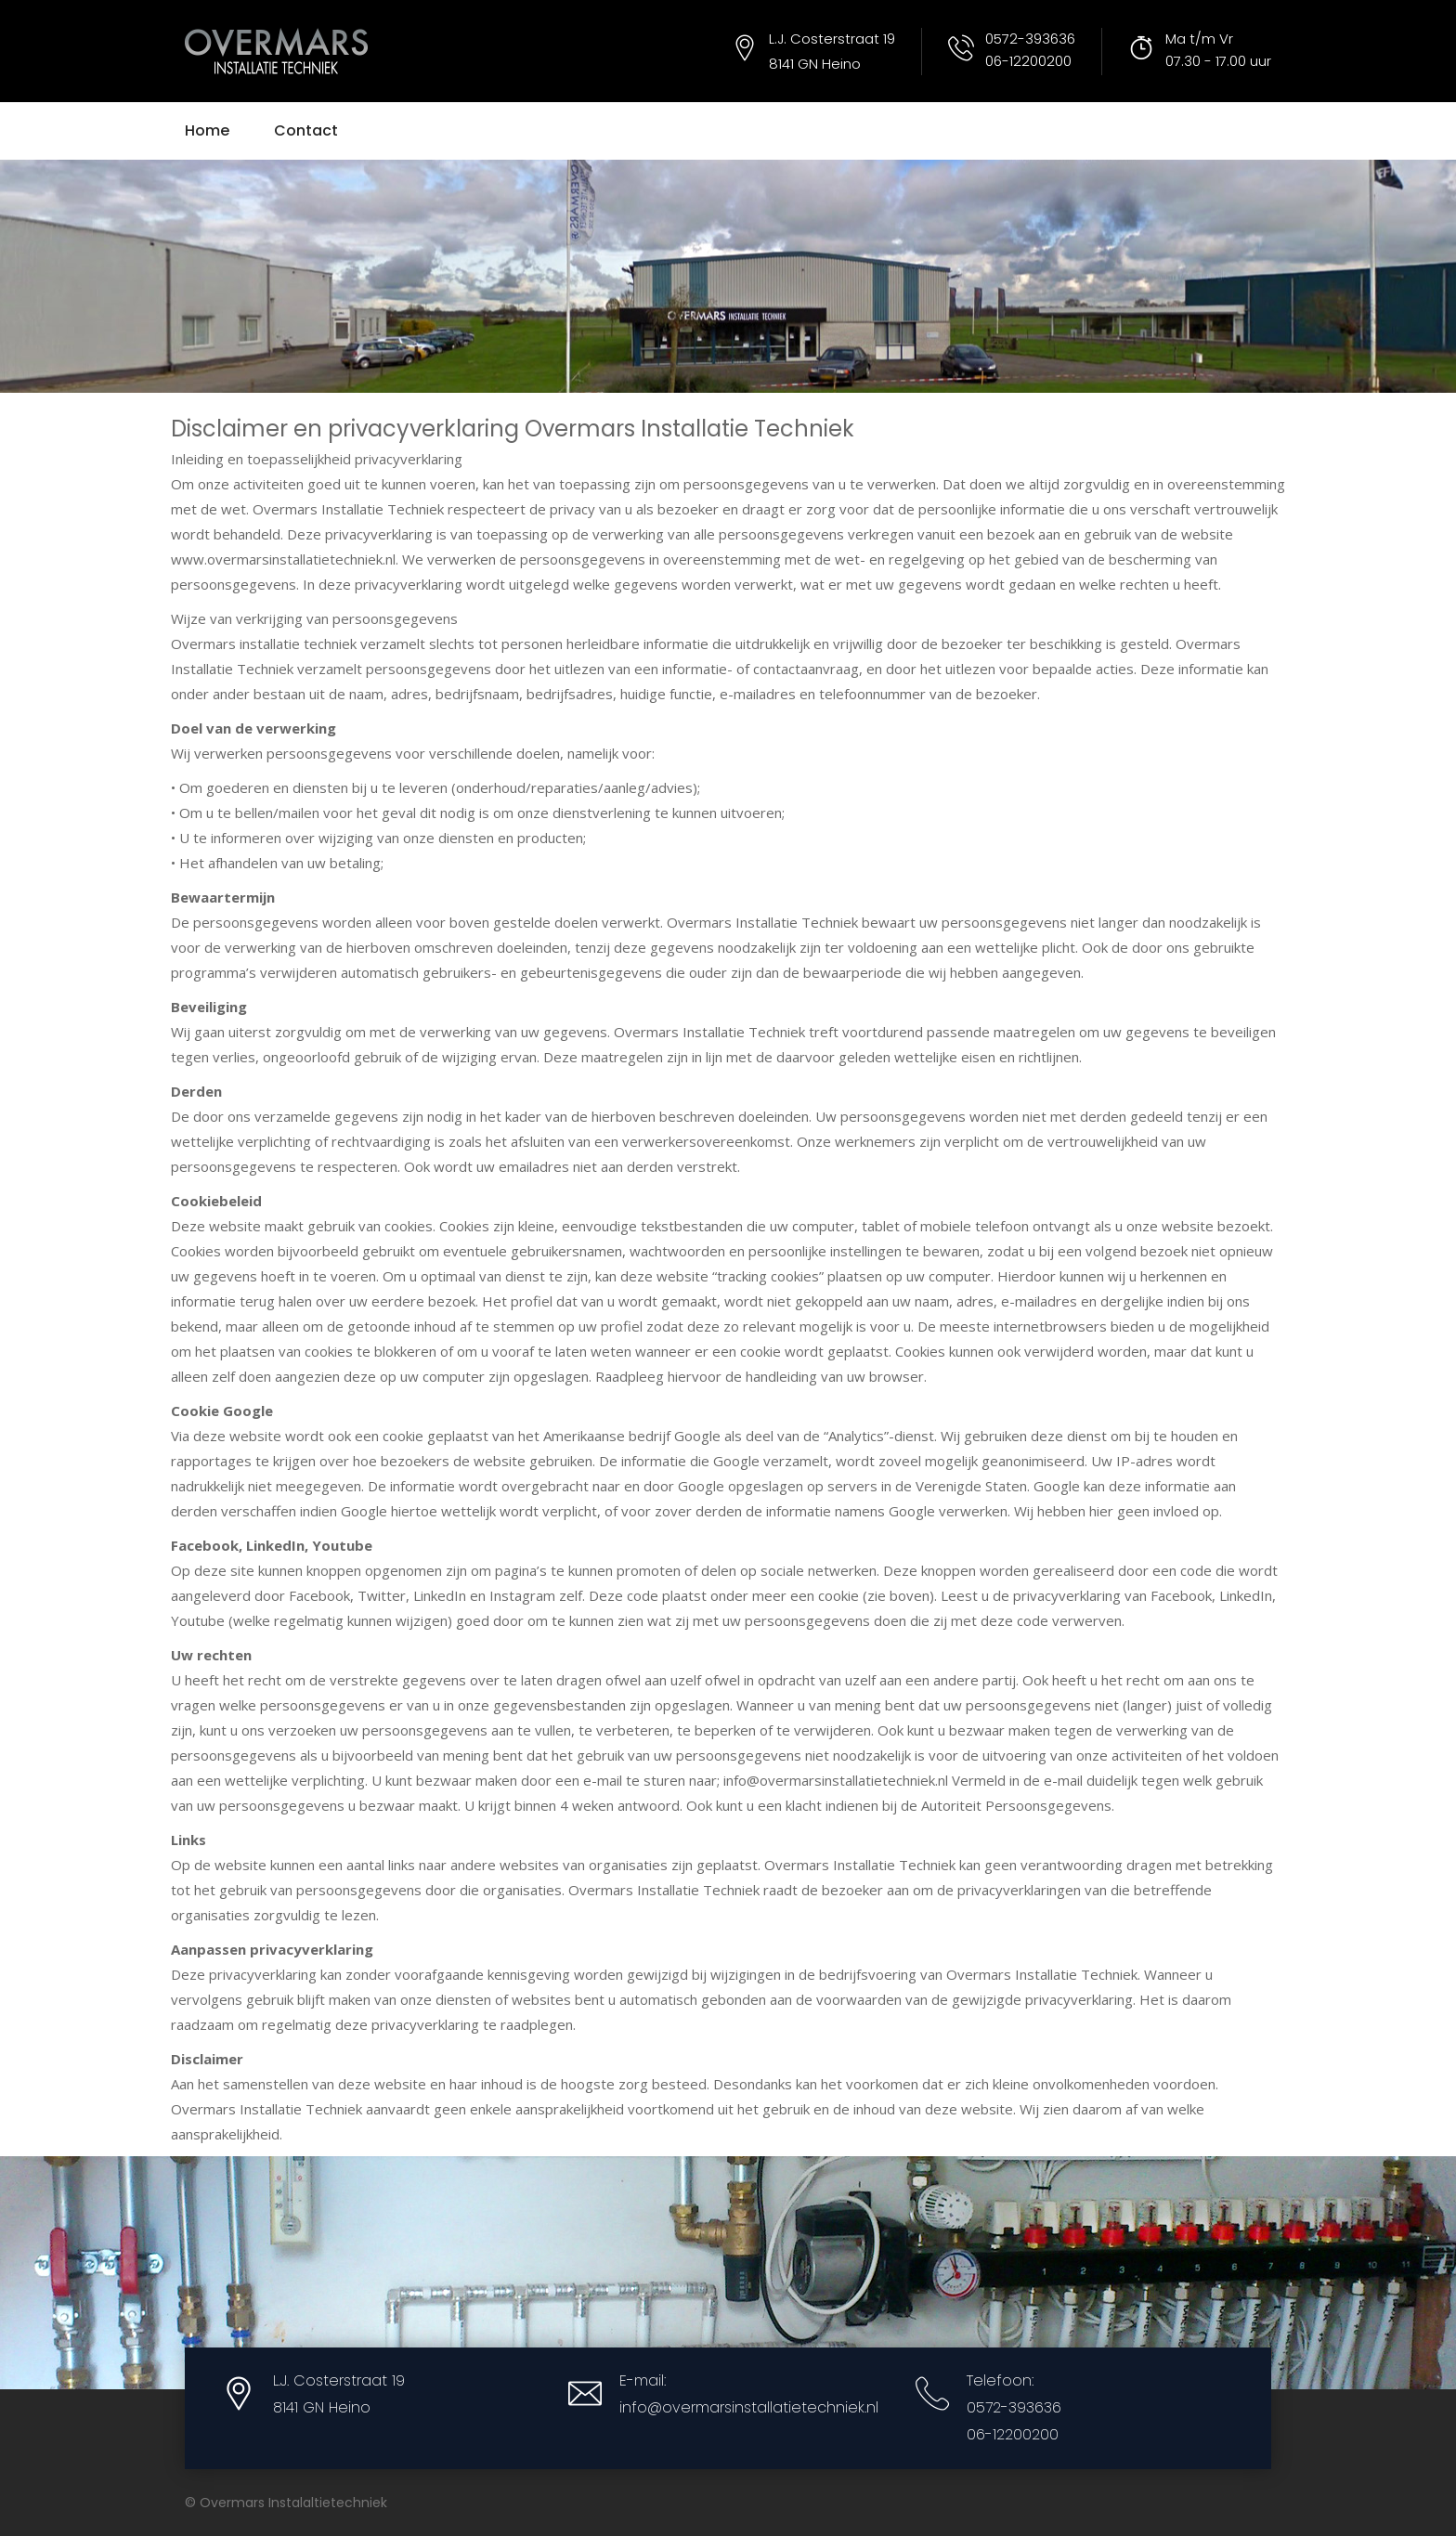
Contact (306, 130)
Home (207, 130)
